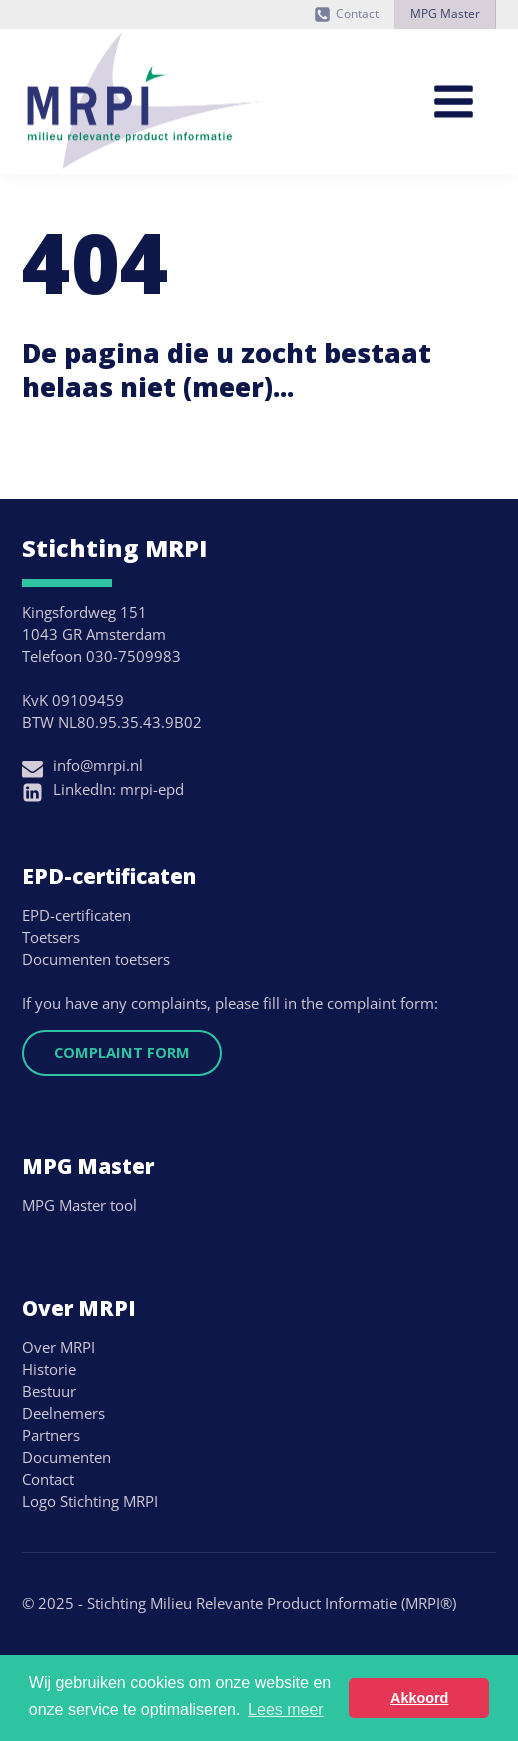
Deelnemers (63, 1413)
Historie (49, 1369)
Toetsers (51, 937)
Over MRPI (58, 1347)
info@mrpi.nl (98, 765)
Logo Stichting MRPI (90, 1501)
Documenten (66, 1457)
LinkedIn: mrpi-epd (118, 789)
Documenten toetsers (96, 959)
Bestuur (49, 1391)
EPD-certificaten (76, 915)
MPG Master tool (79, 1205)
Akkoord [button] (419, 1698)
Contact (357, 13)
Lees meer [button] (286, 1709)
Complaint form (122, 1052)
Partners (51, 1435)
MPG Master (445, 13)
